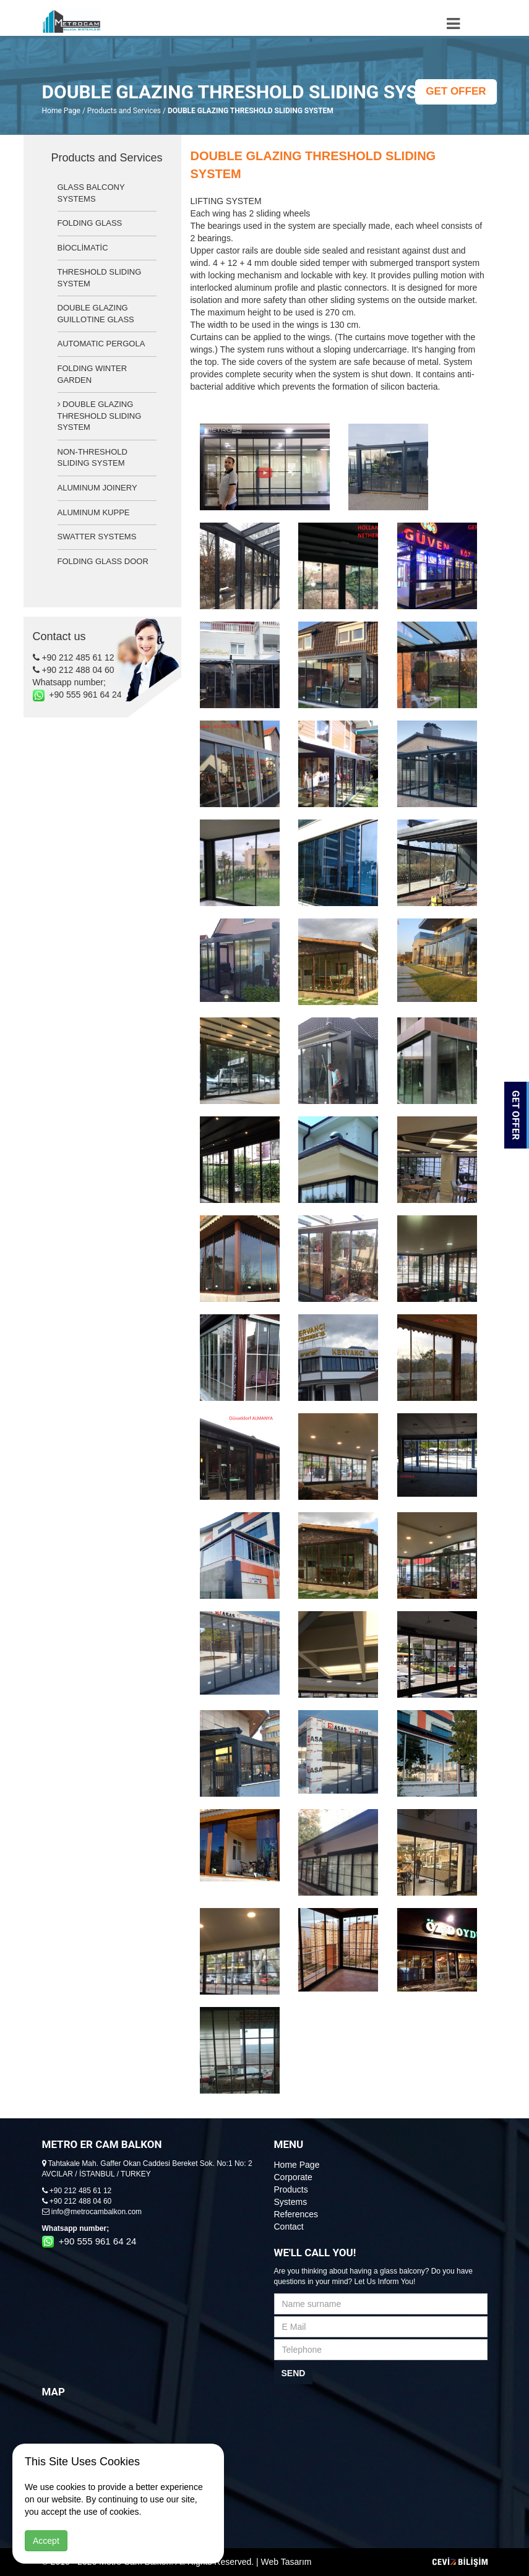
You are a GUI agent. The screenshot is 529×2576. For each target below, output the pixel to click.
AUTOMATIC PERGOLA (101, 343)
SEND (294, 2373)
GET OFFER (456, 91)
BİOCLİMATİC (83, 247)
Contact (289, 2227)
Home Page (61, 110)
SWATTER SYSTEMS (97, 536)
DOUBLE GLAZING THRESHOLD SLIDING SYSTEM (100, 416)
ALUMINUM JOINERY (97, 487)
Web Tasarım (286, 2562)
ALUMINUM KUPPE (94, 512)
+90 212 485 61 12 (73, 657)
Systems (291, 2202)
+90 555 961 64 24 (77, 695)
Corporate (293, 2177)
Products (291, 2189)
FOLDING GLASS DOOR (103, 561)
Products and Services (124, 110)
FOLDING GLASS (90, 223)
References (296, 2214)
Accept (46, 2541)
